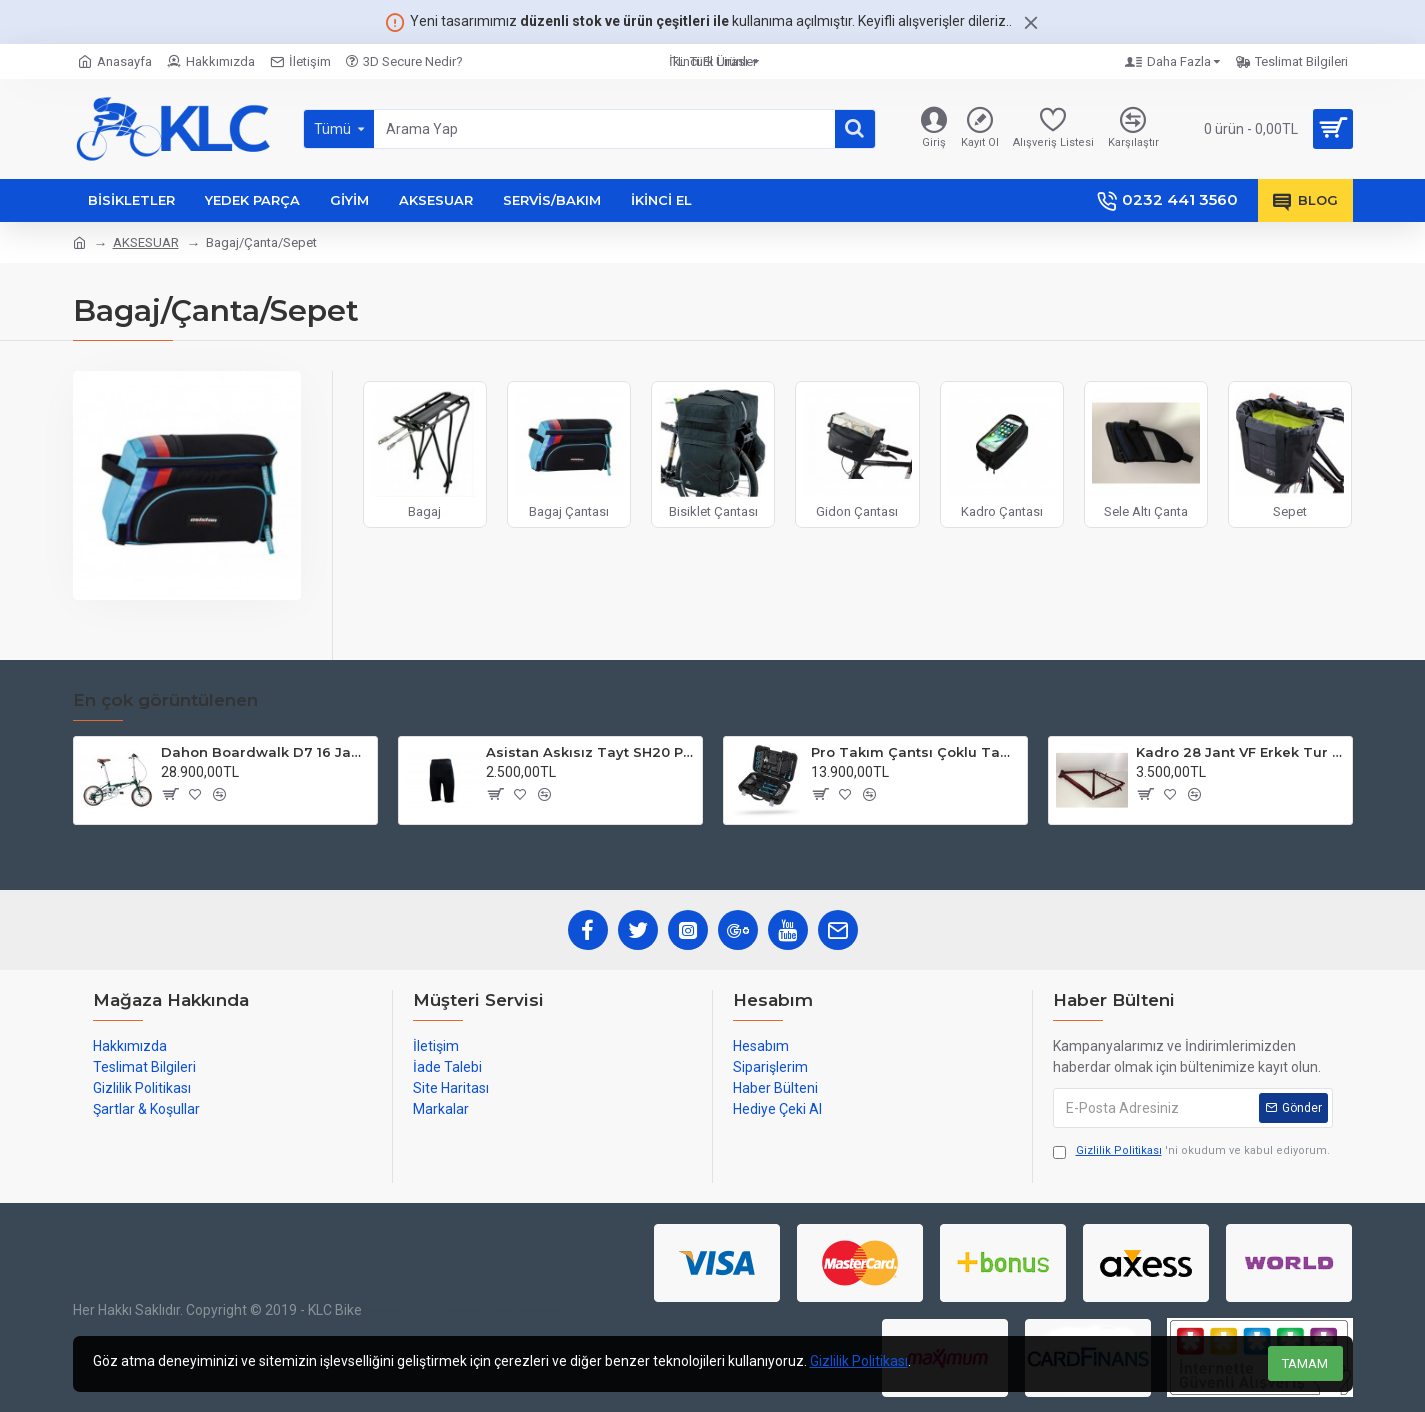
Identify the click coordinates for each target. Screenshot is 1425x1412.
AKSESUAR (146, 242)
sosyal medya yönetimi (532, 1309)
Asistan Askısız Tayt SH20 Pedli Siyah (590, 752)
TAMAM (1305, 1363)
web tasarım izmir (398, 1309)
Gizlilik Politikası (859, 1361)
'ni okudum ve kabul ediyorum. (1191, 1151)
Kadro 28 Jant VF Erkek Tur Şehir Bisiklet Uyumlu (1240, 752)
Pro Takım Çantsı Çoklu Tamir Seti (915, 752)
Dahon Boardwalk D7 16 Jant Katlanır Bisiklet (265, 752)
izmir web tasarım (461, 1309)
